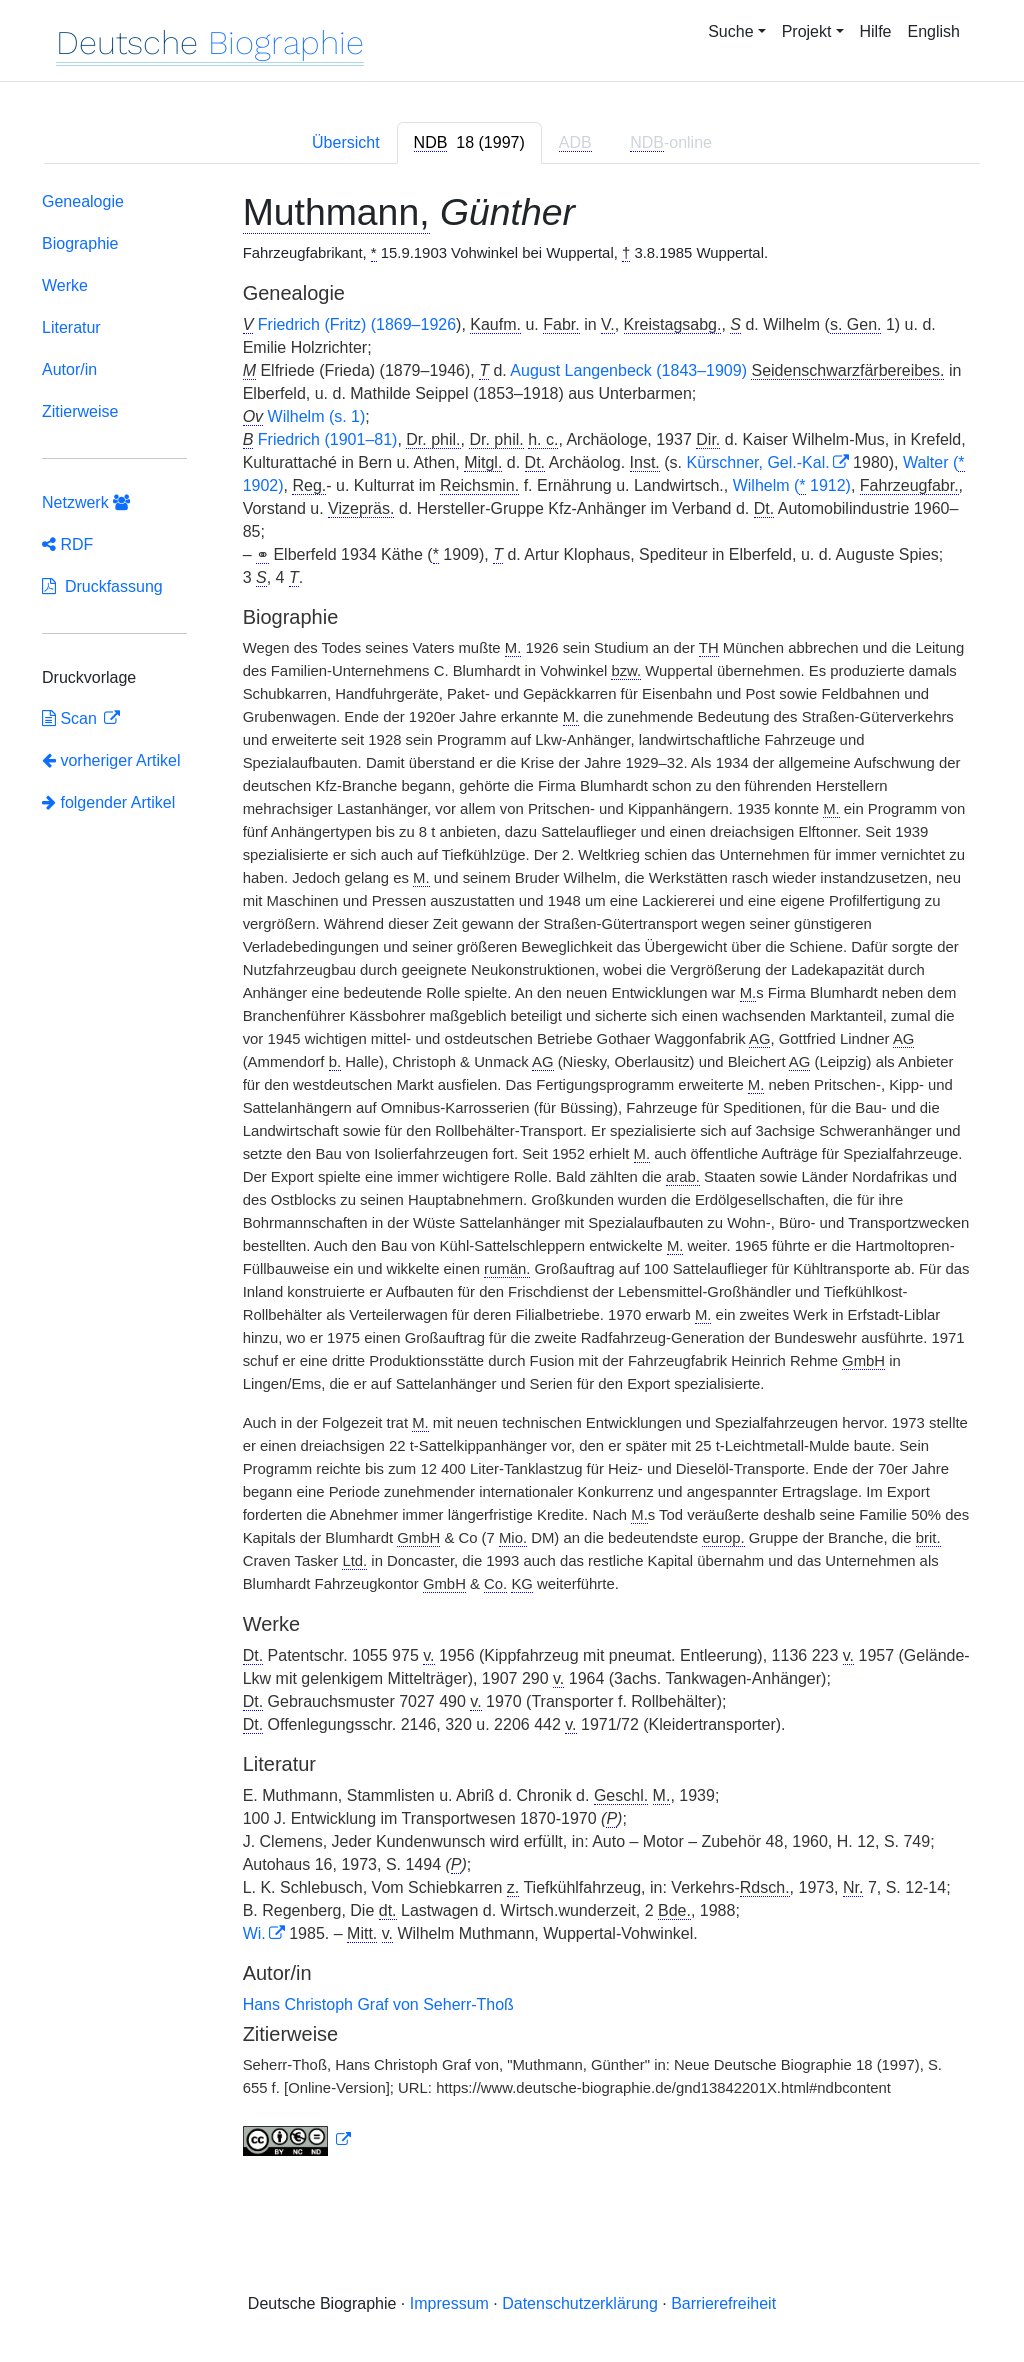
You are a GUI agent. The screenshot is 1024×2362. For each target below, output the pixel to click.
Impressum (449, 2303)
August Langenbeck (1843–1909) (628, 370)
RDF (67, 544)
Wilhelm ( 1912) (792, 486)
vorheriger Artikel (111, 760)
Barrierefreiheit (723, 2303)
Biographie (80, 243)
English (934, 31)
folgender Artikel (108, 802)
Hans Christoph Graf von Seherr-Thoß (378, 2004)
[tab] (469, 143)
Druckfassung (102, 586)
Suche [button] (730, 31)
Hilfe (876, 31)
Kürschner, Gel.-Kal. (757, 462)
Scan (71, 718)
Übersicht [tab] (346, 142)
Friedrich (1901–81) (328, 439)
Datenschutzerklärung (580, 2303)
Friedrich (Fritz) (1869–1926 (357, 324)
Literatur (71, 327)
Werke (65, 285)
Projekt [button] (807, 31)
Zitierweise (80, 411)
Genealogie (83, 201)
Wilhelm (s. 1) (317, 416)
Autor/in (69, 369)
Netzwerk (86, 502)
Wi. (254, 1933)
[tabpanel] (512, 1178)
